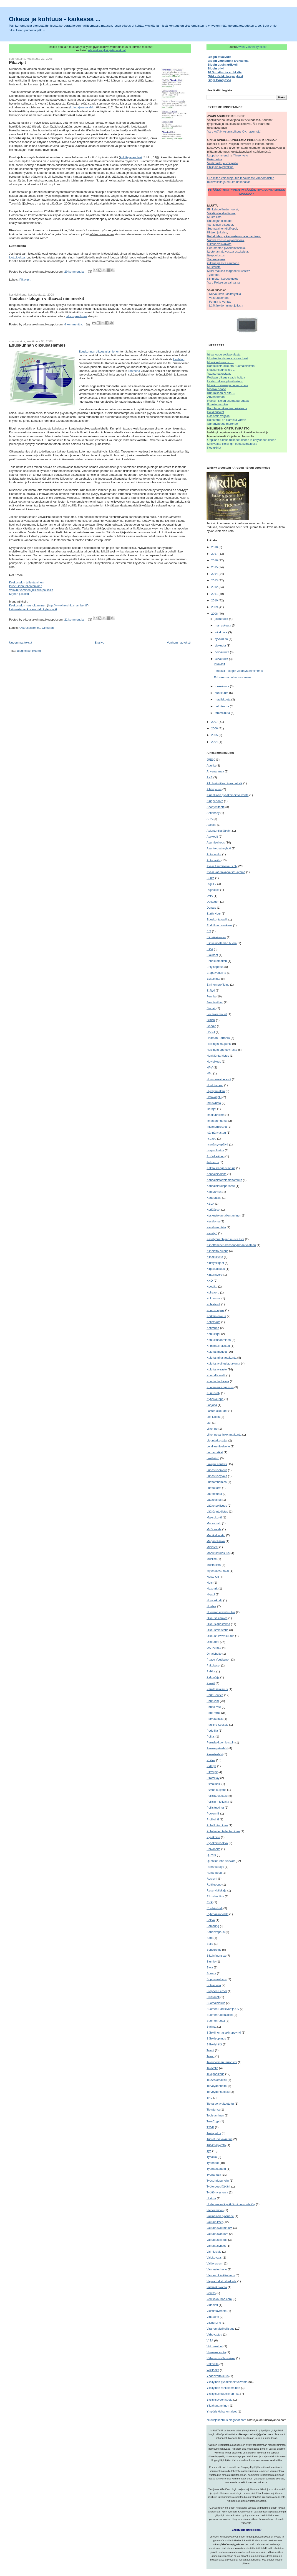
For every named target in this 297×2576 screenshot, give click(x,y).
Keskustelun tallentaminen (26, 582)
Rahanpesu (214, 1872)
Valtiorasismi (214, 2263)
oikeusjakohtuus (76, 316)
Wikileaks (212, 2370)
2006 (215, 728)
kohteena (134, 371)
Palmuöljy (212, 1677)
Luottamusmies (216, 1482)
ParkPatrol (213, 1713)
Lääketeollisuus (216, 1505)
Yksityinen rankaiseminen (223, 2387)
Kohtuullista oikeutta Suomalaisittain (230, 366)
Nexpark (211, 1588)
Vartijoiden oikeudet (220, 224)
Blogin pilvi (216, 68)
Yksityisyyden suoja (219, 2399)
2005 (215, 735)
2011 (215, 593)
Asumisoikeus (215, 842)
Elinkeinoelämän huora (221, 943)
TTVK (210, 2127)
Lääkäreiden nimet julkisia (226, 305)
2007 (215, 721)
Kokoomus (213, 1298)
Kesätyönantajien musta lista (225, 1239)
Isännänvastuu (216, 1132)
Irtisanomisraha (216, 1126)
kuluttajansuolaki (131, 157)
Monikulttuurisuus (217, 1553)
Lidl (208, 1422)
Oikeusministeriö (217, 1630)
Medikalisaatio (216, 389)
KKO (209, 1280)
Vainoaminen (215, 2210)
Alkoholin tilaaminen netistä (224, 783)
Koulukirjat (214, 447)
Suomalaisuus (215, 2003)
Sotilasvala (213, 1985)
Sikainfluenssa (216, 1955)
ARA (209, 818)
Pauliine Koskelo (217, 1724)
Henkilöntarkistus (217, 1055)
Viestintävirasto (216, 2311)
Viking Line (213, 2322)
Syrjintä (211, 2026)
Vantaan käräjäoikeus (220, 2275)
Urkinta (211, 2198)
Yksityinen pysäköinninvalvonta (226, 2382)
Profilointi (212, 1819)
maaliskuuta (223, 699)
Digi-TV (211, 884)
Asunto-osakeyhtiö (218, 848)
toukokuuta (222, 686)
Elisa (209, 949)
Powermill (212, 1813)
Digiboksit (212, 890)
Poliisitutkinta (215, 1807)
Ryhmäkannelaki (217, 1914)
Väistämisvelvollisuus (221, 213)
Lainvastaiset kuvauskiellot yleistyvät (33, 609)
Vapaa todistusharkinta (221, 2281)
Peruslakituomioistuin (220, 1742)
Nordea (211, 1606)
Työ (208, 2151)
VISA (209, 2340)
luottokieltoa (17, 257)
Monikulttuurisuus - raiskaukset (227, 358)
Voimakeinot (214, 2346)
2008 (215, 613)
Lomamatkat (214, 1452)
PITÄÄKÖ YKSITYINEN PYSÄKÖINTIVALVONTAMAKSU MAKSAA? (246, 191)
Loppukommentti (218, 155)
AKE (209, 777)
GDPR (210, 1020)
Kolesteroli (213, 1304)
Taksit (210, 2050)
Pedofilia (212, 1730)
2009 (215, 607)
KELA (210, 1203)
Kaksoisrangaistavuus (220, 1168)
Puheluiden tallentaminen (25, 586)
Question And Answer (220, 1861)
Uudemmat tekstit (20, 642)
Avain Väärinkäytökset (252, 47)
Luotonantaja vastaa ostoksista (227, 251)
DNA (209, 895)
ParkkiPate (213, 1707)
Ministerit (212, 1547)
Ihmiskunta (213, 1103)
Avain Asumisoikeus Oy (221, 866)
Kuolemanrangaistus (220, 1387)
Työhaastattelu (216, 2168)
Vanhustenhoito (216, 2269)
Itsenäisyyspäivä (217, 1144)
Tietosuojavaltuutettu (220, 2103)
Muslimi (211, 1559)
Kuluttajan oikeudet (219, 220)
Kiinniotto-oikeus (217, 1251)
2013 (215, 580)
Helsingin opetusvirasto (221, 1049)
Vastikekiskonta (216, 2287)
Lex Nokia (213, 1416)
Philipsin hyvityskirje (220, 167)
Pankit (210, 1683)
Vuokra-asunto (216, 2352)
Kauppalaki (213, 1197)
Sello (209, 1943)
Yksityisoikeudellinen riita (222, 2393)
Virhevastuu (214, 2334)
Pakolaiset (213, 1665)
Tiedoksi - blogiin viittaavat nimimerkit (46, 298)
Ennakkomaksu (216, 961)
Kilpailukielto (214, 1257)
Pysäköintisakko (217, 1843)
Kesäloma (213, 1221)
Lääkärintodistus (217, 1511)
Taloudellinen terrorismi (221, 2062)
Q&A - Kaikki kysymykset (225, 76)
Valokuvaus (213, 2257)
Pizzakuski (213, 1784)
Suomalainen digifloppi (222, 228)
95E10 (210, 759)
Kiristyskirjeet (215, 1263)
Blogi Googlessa (219, 80)
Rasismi (211, 1878)
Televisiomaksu (216, 2080)
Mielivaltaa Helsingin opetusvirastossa (232, 443)
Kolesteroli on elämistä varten (226, 420)
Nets (209, 1582)
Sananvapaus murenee (222, 423)
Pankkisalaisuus (217, 1689)
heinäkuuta (222, 652)
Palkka (210, 1671)
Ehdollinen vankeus (219, 925)
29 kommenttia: (75, 271)
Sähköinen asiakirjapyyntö (223, 2032)
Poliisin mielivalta (217, 1801)
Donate (211, 907)
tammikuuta (223, 713)
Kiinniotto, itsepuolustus (222, 278)
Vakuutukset (214, 2222)
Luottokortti (213, 1488)
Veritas (211, 2293)
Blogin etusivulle (219, 57)
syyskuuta (222, 639)
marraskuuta (223, 625)
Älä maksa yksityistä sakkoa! (107, 50)
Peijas (210, 1736)
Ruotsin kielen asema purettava (228, 400)
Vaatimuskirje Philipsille (222, 163)
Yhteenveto (240, 155)
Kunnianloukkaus (217, 1381)
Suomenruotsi (215, 2020)
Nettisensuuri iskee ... (221, 369)
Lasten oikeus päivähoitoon (225, 381)
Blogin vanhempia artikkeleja (228, 60)
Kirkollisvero (214, 1274)
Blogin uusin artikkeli (222, 64)
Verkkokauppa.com (219, 2299)
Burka (210, 878)
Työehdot (213, 274)
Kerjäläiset (213, 1209)
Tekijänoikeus (215, 2074)
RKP (209, 1902)
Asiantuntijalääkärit (218, 830)
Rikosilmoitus (215, 1896)
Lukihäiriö (212, 1458)
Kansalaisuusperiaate (220, 1186)
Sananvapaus (216, 259)
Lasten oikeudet (216, 1411)
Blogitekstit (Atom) (29, 650)
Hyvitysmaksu (215, 1091)
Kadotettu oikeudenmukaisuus (227, 408)
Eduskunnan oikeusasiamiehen (99, 351)
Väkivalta (212, 2364)
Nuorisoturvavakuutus (220, 1612)
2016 (215, 560)
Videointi (212, 2305)
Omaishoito (213, 1653)
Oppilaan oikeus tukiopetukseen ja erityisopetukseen (241, 440)
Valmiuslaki (213, 2251)
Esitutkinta (213, 978)
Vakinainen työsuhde (220, 2216)
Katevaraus (213, 1191)
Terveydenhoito (216, 2086)
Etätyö (210, 990)
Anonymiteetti (215, 807)
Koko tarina (214, 159)
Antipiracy (212, 813)
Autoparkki (213, 860)
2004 (215, 742)
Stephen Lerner (216, 1991)
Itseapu (211, 1138)
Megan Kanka (215, 1541)
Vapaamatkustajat (219, 373)
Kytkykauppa (214, 1399)
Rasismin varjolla (218, 416)
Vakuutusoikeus (216, 2239)
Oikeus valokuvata (219, 244)
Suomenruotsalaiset (219, 2014)
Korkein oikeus (216, 1316)
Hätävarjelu (213, 1097)
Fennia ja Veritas (220, 301)
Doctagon (212, 901)
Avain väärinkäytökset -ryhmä (225, 872)
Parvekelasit (214, 1718)
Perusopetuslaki (217, 1748)
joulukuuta (222, 619)
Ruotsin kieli (214, 1908)
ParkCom (212, 1701)
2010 (215, 600)
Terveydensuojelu (217, 2091)
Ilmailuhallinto (215, 1115)
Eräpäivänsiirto (216, 972)
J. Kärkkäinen (215, 1156)
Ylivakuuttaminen (217, 2405)
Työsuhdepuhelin (217, 2180)
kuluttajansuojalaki (82, 107)
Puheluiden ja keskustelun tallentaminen (233, 236)
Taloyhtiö (212, 2068)
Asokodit (212, 836)
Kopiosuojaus (215, 1310)
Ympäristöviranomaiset (221, 2411)
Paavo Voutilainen (218, 1659)
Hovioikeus (213, 1061)
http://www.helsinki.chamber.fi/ (68, 605)
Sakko (210, 1920)
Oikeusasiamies (29, 627)
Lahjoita (211, 1405)
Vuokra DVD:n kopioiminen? (225, 240)
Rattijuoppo (213, 1884)
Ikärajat (211, 1109)
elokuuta (221, 645)
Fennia (211, 996)
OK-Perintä (213, 1647)
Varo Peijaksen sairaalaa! (223, 282)
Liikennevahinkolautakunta (223, 1434)
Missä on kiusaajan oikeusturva (227, 385)
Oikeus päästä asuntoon (223, 263)
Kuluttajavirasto (216, 1369)
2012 (215, 587)
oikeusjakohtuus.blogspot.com (226, 2420)
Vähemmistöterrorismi (220, 2358)
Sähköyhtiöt (214, 2044)
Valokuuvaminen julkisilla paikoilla (31, 590)
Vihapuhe (212, 2316)
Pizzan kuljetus (216, 1789)
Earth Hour (213, 913)
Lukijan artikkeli (216, 1464)
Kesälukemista (216, 1227)
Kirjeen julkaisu (19, 593)
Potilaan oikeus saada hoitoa (226, 377)
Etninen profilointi (217, 984)
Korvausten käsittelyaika (225, 294)
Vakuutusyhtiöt (216, 2245)
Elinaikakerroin (216, 937)
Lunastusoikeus (216, 1470)
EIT (208, 931)
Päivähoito (213, 1849)
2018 (215, 547)
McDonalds (213, 1529)
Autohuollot (213, 854)
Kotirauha (212, 1328)
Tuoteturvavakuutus (219, 2139)
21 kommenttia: (75, 619)
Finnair (211, 1008)
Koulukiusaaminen (218, 1340)
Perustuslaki (214, 1754)
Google (211, 1026)
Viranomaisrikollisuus (220, 2328)
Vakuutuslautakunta (219, 2228)
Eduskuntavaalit (216, 919)
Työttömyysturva (217, 2192)
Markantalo (213, 1523)
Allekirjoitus (213, 789)
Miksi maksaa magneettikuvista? (228, 271)
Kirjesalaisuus (215, 1268)
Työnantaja (213, 2174)
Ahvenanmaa (216, 397)
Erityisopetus (214, 967)
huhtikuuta (222, 693)
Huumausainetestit (218, 1079)
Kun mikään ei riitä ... (221, 393)
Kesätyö (211, 1233)
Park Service (214, 1695)
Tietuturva (212, 2109)
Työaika (211, 2157)
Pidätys (211, 1766)
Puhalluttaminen (217, 1825)
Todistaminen (215, 2115)
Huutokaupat (214, 1085)
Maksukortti (213, 1517)
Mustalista (214, 267)
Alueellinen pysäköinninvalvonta (227, 795)
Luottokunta (214, 1493)
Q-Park (211, 1855)
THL (209, 2097)
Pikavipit (17, 62)
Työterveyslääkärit (218, 2186)
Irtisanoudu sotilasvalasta (223, 354)
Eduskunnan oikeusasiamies (37, 345)
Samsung (212, 1926)
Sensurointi (213, 1949)
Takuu (210, 2056)
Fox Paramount (216, 1014)
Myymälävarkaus (217, 1570)
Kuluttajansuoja (216, 1351)
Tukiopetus (213, 2133)
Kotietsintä (213, 1322)
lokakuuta (221, 632)
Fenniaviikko (214, 1002)
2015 (215, 567)
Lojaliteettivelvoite (218, 1446)
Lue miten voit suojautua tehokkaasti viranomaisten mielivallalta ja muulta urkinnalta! (240, 180)
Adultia (211, 765)
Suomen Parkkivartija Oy (222, 2009)
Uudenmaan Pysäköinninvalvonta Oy (230, 2204)
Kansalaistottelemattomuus (224, 1180)
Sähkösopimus (216, 2038)
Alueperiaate (214, 801)
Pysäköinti (213, 1837)
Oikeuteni (48, 627)
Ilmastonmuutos (217, 404)
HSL (209, 1073)
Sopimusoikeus (216, 1979)
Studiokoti (212, 1997)
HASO (210, 1032)
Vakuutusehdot (219, 297)
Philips (210, 1760)
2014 (215, 573)
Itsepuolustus (216, 255)
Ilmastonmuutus (216, 1120)
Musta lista (214, 217)
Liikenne (211, 1428)
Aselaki (211, 824)
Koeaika (211, 1286)
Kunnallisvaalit (215, 1375)
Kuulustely (213, 1393)
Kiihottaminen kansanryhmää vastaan (231, 1245)
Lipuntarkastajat (216, 1440)
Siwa (209, 1967)
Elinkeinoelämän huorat (222, 209)
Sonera (211, 1973)
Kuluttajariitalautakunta (221, 1357)
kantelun (178, 359)
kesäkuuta (222, 659)
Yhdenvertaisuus (217, 2376)
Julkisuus (212, 1162)
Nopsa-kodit (214, 1600)
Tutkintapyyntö (216, 2145)
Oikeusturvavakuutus (220, 1636)
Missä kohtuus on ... (220, 362)
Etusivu (99, 642)
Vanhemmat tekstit (179, 642)
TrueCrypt (212, 2121)
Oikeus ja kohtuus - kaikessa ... (55, 19)
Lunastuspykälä (216, 1476)
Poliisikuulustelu (217, 1795)
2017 (215, 553)
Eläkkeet (212, 955)
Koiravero (212, 1292)
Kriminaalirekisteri (218, 1345)
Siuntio (211, 1961)
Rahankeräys (215, 1866)
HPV (209, 1067)
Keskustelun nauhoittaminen (27, 605)
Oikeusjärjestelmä (218, 1624)
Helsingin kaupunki (218, 1043)
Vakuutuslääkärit (217, 2234)
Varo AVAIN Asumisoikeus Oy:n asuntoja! (234, 131)
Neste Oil (212, 1576)
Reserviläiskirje (216, 1890)
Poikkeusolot (215, 412)
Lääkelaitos (213, 1499)
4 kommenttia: (74, 324)
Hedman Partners (218, 1038)
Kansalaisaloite (216, 1174)
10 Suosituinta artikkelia (225, 72)
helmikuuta (222, 706)
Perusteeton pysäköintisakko (226, 248)
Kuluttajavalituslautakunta (223, 1363)
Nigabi (210, 1594)
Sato (209, 1938)
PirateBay (212, 1778)
